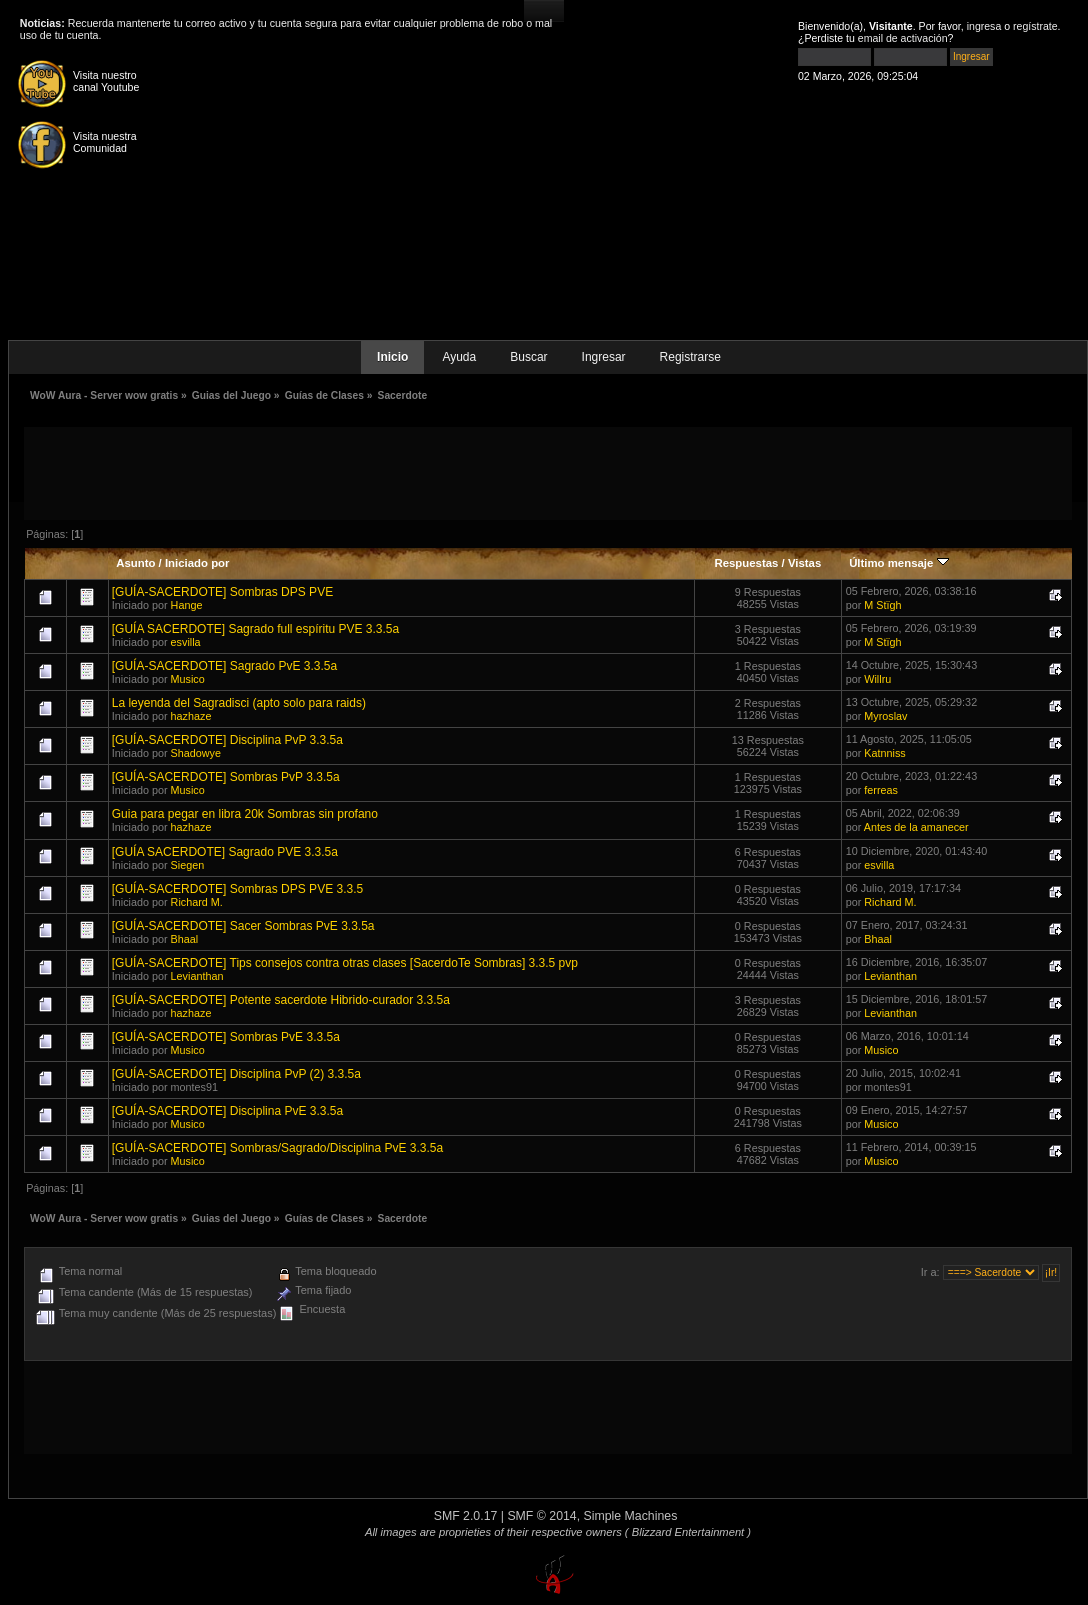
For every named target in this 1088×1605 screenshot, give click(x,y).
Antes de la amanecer (916, 827)
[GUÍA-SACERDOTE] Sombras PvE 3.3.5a (226, 1037)
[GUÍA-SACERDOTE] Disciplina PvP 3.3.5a (227, 740)
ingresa (984, 26)
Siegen (188, 865)
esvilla (186, 642)
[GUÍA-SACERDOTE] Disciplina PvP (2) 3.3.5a (236, 1074)
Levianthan (197, 976)
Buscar (528, 357)
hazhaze (191, 716)
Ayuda (459, 357)
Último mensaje (898, 563)
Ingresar (604, 357)
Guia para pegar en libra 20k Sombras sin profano (245, 814)
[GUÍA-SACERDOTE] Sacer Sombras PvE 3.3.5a (243, 926)
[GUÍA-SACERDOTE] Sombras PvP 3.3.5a (226, 777)
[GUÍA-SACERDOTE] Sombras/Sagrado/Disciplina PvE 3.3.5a (277, 1148)
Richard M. (197, 902)
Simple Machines (631, 1516)
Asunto (135, 563)
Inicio (392, 357)
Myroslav (885, 716)
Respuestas (746, 563)
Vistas (804, 563)
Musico (188, 679)
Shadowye (196, 753)
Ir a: (930, 1272)
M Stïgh (882, 605)
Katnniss (884, 753)
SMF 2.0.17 (466, 1516)
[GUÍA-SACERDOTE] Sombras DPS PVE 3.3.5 (237, 889)
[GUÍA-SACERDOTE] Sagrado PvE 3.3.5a (224, 666)
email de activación (903, 38)
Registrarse (690, 357)
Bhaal (185, 939)
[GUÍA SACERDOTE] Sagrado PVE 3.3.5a (225, 852)
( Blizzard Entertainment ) (688, 1532)
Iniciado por (197, 563)
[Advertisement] (548, 472)
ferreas (881, 790)
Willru (877, 679)
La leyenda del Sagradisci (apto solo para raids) (239, 703)
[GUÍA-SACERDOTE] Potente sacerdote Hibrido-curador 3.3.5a (281, 1000)
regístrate (1035, 26)
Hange (187, 605)
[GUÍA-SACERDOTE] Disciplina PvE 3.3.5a (227, 1111)
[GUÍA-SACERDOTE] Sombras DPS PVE (222, 592)
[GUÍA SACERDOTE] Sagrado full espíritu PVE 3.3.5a (255, 629)
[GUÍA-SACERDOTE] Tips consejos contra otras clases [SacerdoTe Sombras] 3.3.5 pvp (345, 963)
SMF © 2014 (541, 1516)
